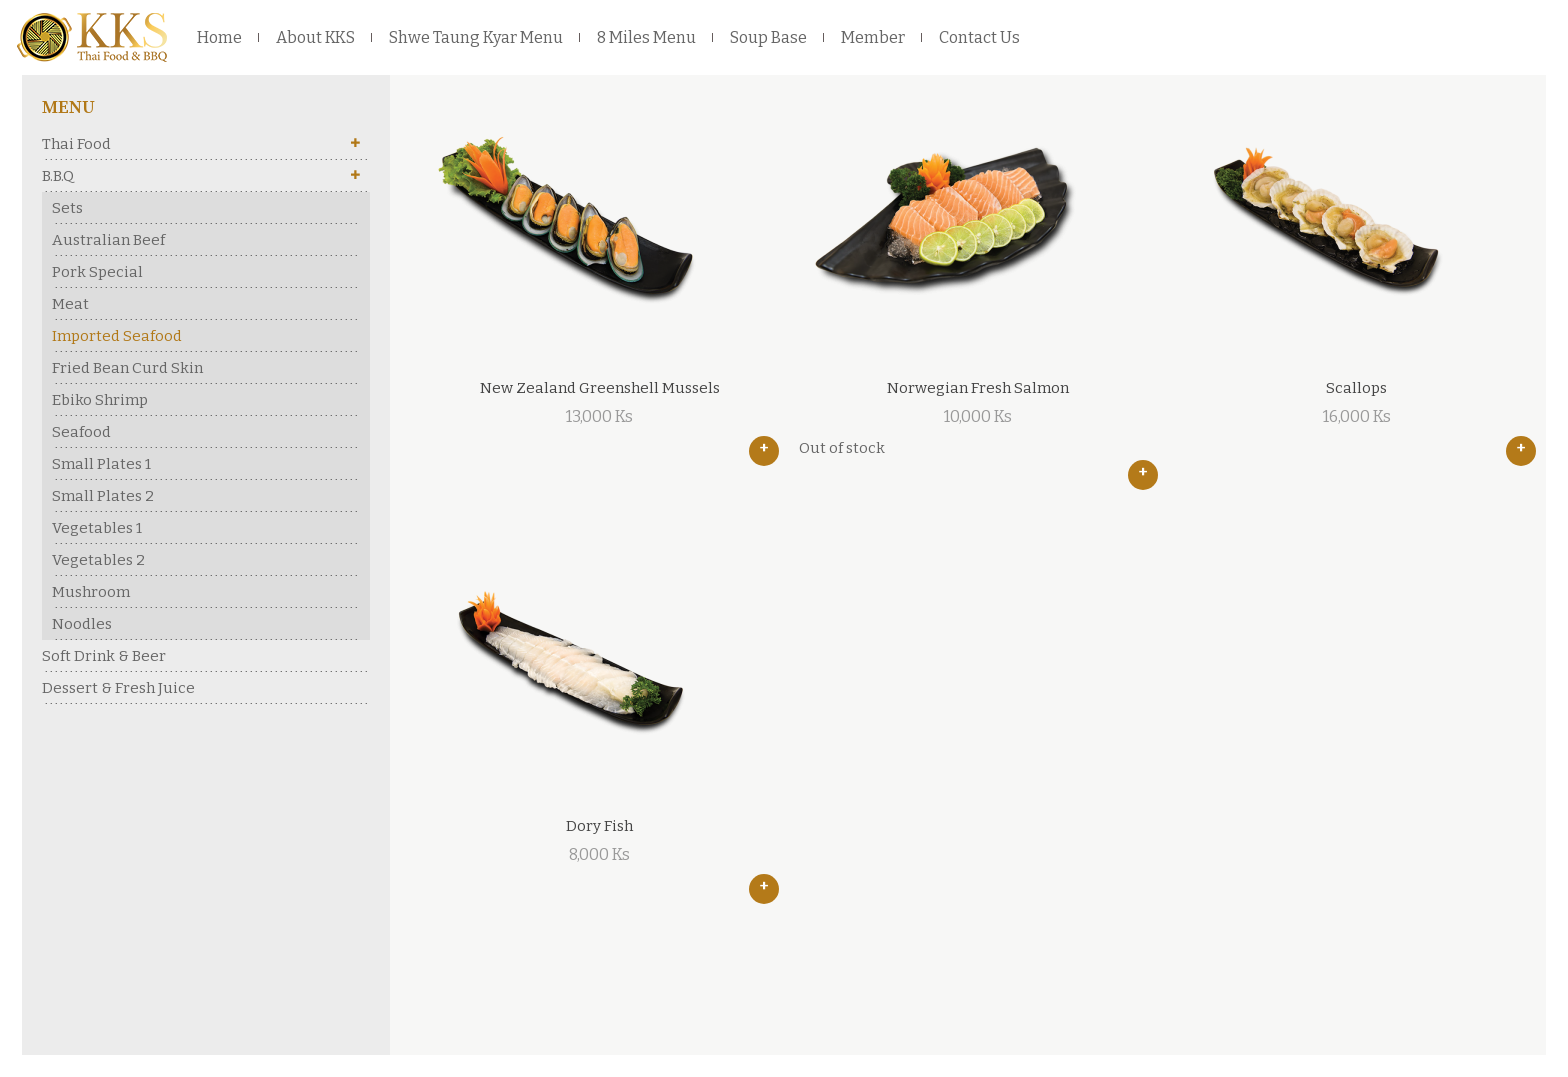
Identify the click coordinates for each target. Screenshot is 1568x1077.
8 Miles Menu (646, 37)
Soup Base (768, 37)
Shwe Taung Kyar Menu (476, 37)
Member (873, 37)
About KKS (315, 37)
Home (219, 37)
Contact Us (979, 37)
